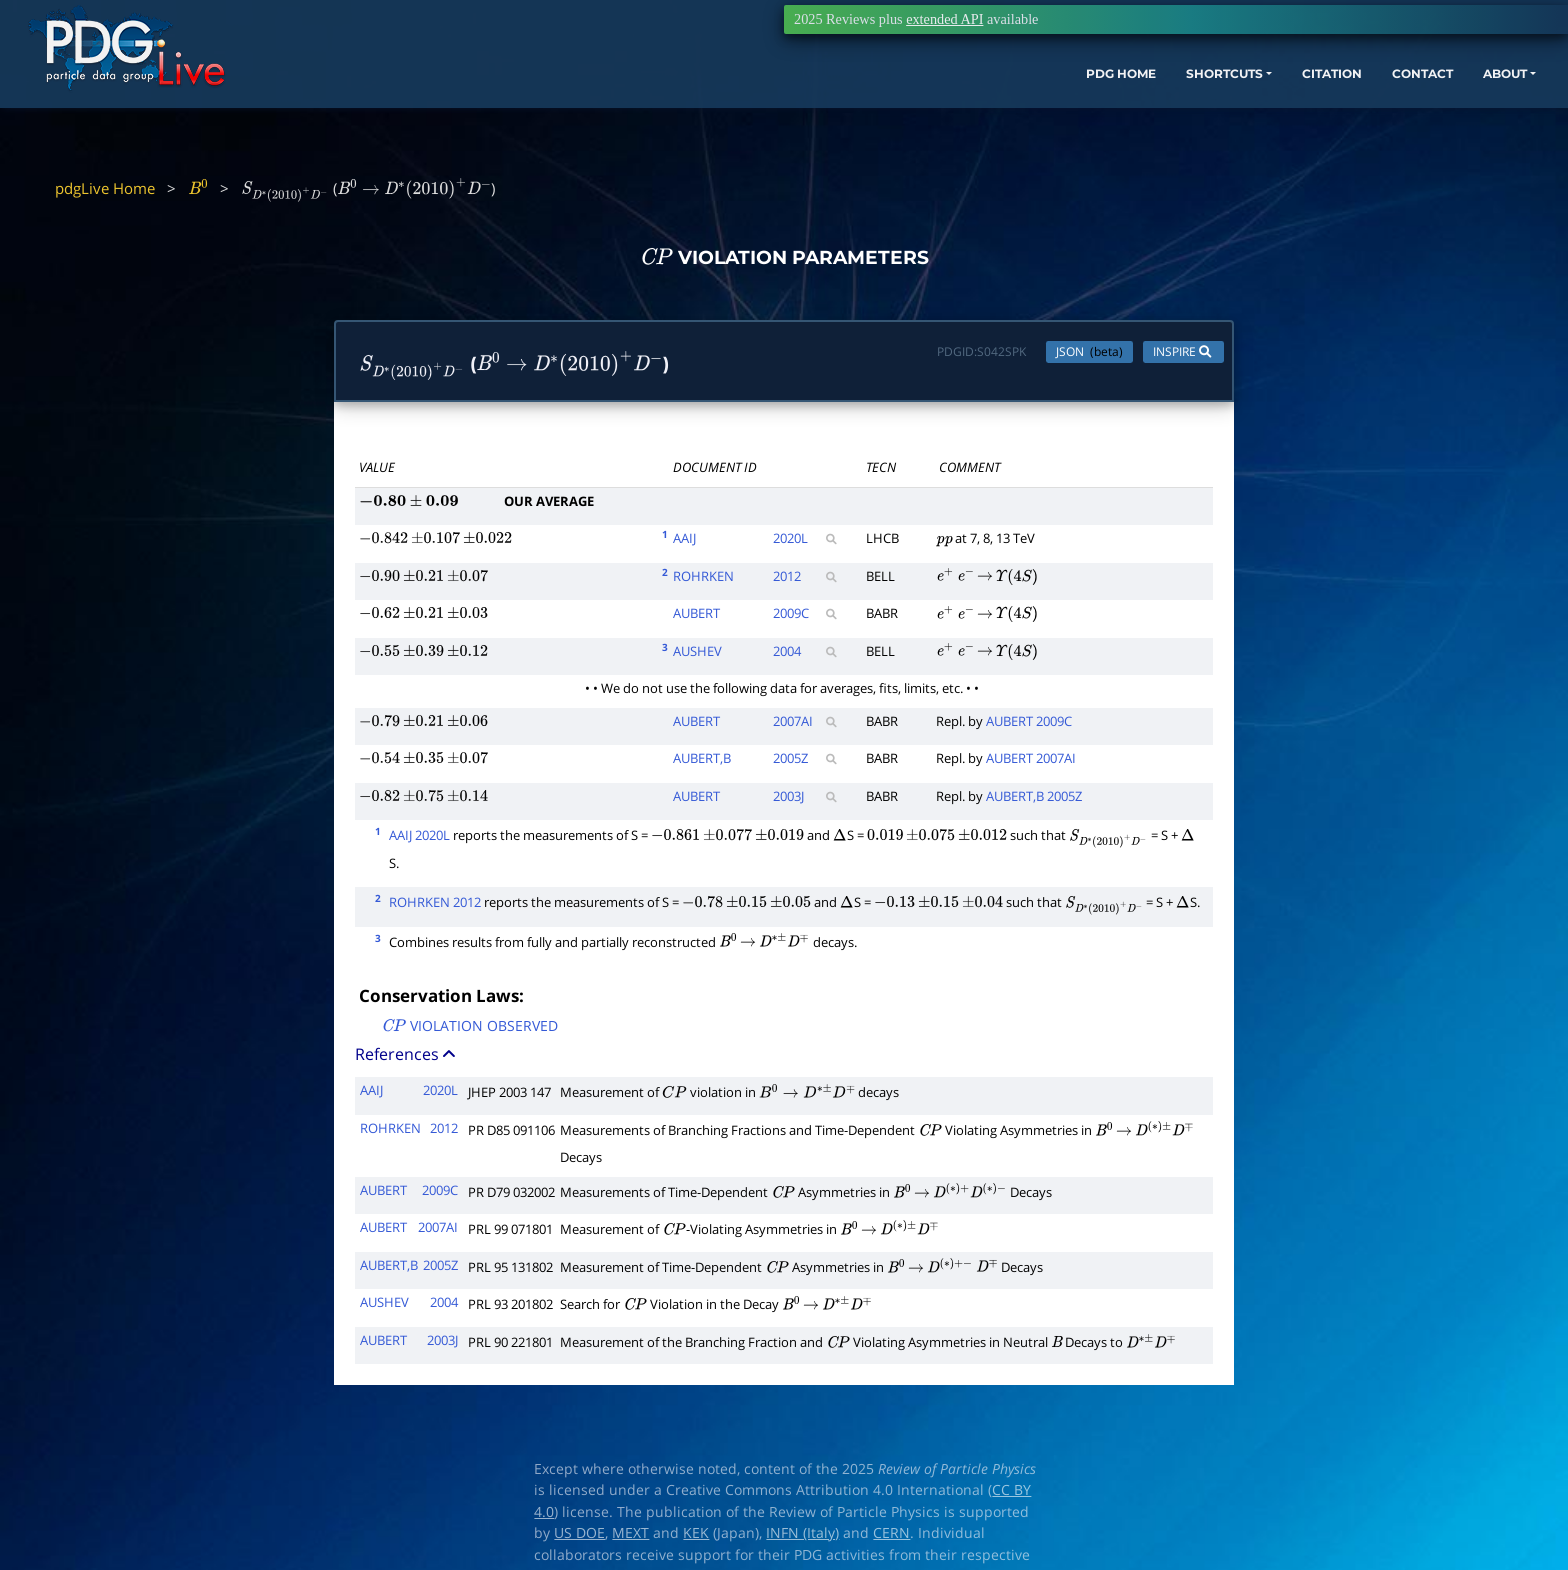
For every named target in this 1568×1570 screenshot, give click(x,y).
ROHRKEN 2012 (435, 907)
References (407, 1059)
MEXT (630, 1538)
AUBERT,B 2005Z (1034, 800)
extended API (944, 19)
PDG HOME (964, 107)
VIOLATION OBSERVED (469, 1031)
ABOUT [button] (1413, 107)
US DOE (579, 1538)
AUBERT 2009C (1029, 725)
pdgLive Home (105, 188)
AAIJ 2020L (419, 840)
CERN (891, 1538)
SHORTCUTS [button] (1086, 107)
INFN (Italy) (802, 1538)
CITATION (1213, 107)
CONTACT (1317, 107)
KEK (696, 1538)
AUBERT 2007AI (1031, 763)
